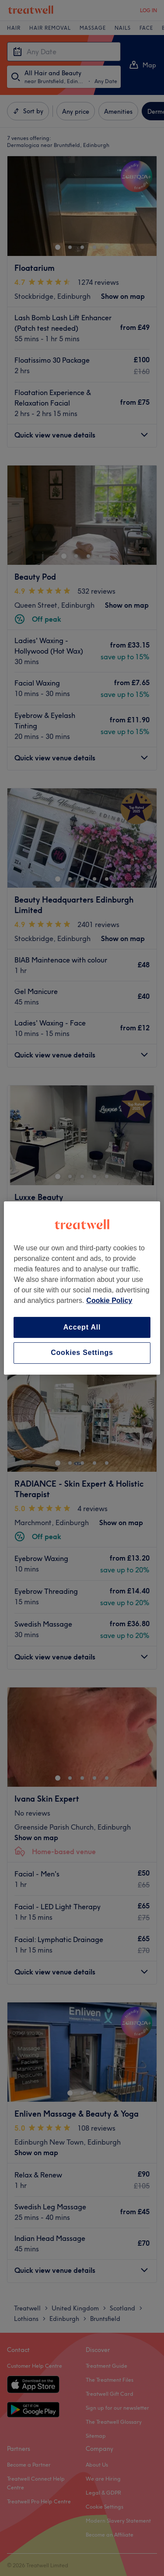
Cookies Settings (82, 1353)
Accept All (82, 1327)
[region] (82, 1288)
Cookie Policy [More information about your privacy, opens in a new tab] (109, 1300)
